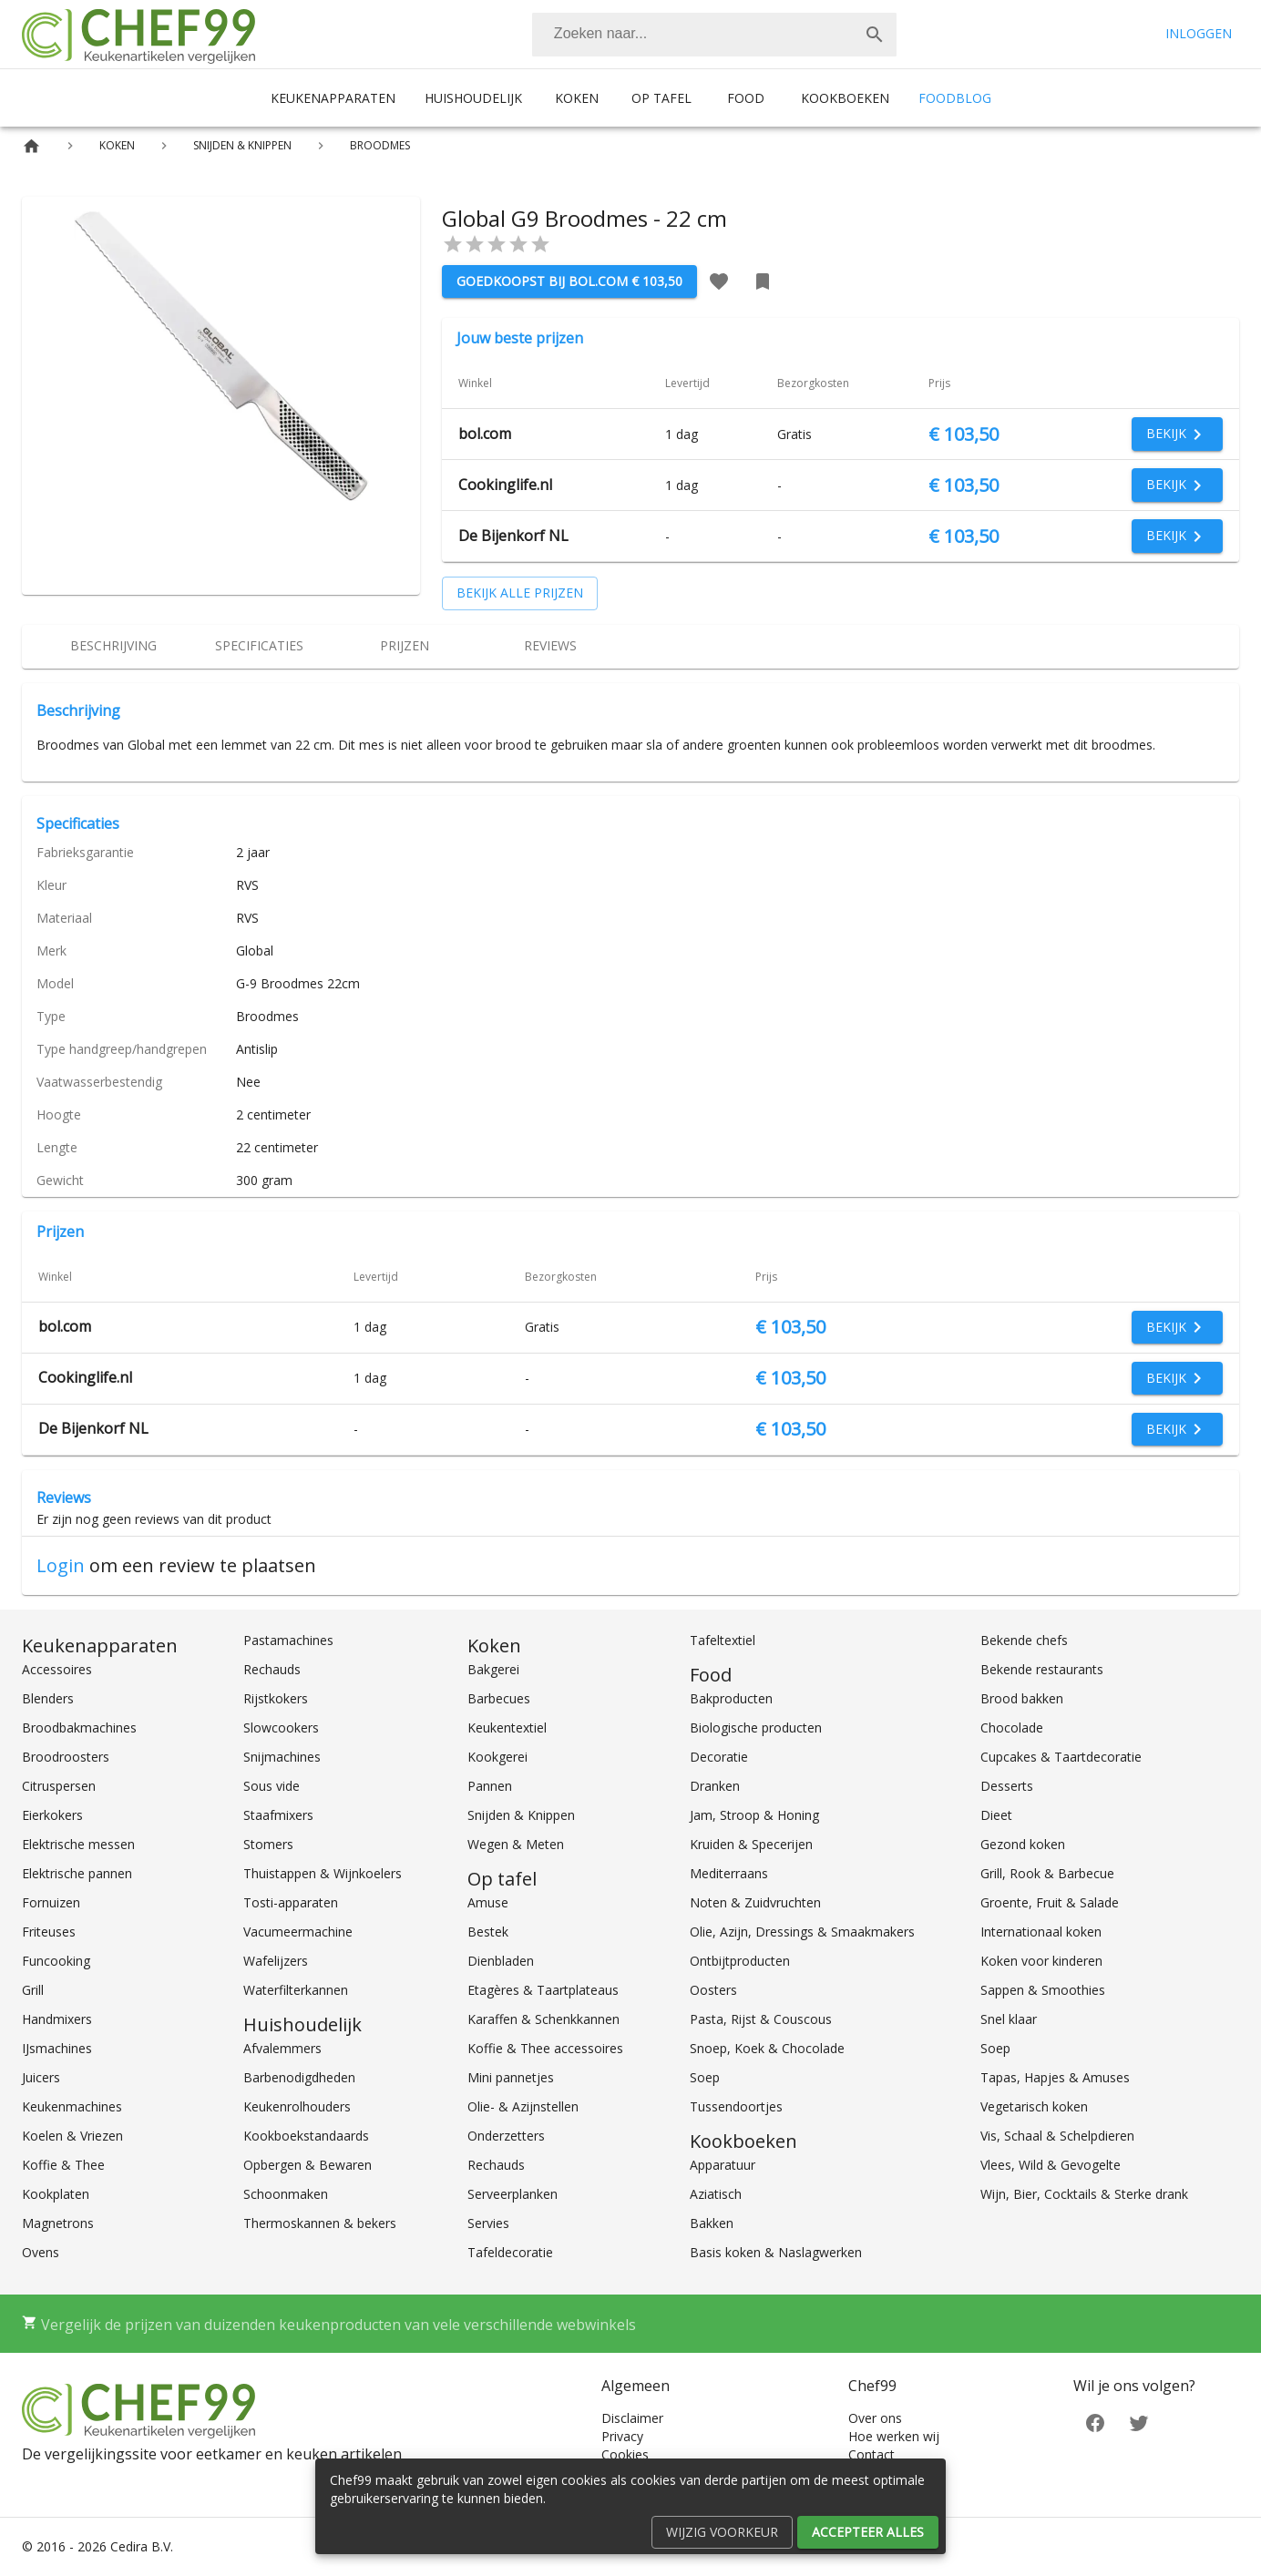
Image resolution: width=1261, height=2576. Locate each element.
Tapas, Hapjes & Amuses (1055, 2077)
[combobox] (714, 34)
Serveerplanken (512, 2194)
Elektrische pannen (77, 1873)
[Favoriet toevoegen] (719, 281)
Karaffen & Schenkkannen (543, 2019)
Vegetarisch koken (1034, 2106)
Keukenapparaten (333, 98)
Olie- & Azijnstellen (523, 2106)
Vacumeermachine (298, 1931)
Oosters (713, 1989)
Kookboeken (845, 98)
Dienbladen (500, 1960)
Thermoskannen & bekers (319, 2223)
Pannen (489, 1785)
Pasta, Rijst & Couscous (761, 2019)
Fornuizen (51, 1902)
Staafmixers (278, 1815)
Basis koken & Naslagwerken (776, 2252)
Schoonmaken (285, 2194)
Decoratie (719, 1756)
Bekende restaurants (1041, 1669)
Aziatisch (716, 2194)
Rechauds (272, 1669)
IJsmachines (57, 2048)
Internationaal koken (1041, 1931)
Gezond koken (1022, 1844)
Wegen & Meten (515, 1844)
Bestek (487, 1931)
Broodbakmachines (79, 1727)
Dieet (996, 1815)
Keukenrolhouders (297, 2106)
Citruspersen (59, 1785)
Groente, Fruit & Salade (1049, 1902)
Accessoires (57, 1669)
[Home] (31, 146)
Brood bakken (1021, 1698)
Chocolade (1011, 1727)
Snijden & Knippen (521, 1815)
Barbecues (498, 1698)
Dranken (715, 1785)
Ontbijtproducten (740, 1960)
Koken (577, 98)
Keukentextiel (507, 1727)
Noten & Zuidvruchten (755, 1902)
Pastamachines (288, 1640)
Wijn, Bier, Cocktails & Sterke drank (1084, 2194)
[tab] (113, 647)
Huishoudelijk (473, 98)
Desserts (1006, 1785)
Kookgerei (497, 1756)
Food (745, 98)
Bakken (711, 2223)
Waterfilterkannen (295, 1989)
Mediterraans (729, 1873)
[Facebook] (1095, 2421)
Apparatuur (722, 2164)
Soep (705, 2077)
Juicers (41, 2077)
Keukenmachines (72, 2106)
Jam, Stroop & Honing (754, 1815)
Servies (488, 2223)
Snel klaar (1008, 2019)
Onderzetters (506, 2135)
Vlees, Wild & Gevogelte (1050, 2164)
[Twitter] (1139, 2421)
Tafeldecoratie (510, 2252)
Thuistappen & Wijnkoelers (322, 1873)
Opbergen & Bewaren (307, 2164)
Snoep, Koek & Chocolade (767, 2048)
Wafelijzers (275, 1960)
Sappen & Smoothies (1042, 1989)
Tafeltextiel (722, 1640)
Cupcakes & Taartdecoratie (1061, 1756)
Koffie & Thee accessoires (545, 2048)
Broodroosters (65, 1756)
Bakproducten (731, 1698)
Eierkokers (52, 1815)
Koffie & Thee (63, 2164)
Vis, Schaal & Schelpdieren (1057, 2135)
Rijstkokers (275, 1698)
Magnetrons (58, 2223)
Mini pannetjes (510, 2077)
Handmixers (57, 2019)
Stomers (268, 1844)
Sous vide (271, 1785)
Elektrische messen (78, 1844)
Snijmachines (282, 1756)
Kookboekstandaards (306, 2135)
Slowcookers (281, 1727)
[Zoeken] (692, 34)
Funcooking (56, 1960)
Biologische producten (756, 1727)
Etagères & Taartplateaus (543, 1989)
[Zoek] (875, 34)
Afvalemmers (282, 2048)
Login (60, 1565)
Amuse (487, 1902)
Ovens (40, 2252)
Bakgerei (493, 1669)
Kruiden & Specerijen (751, 1844)
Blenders (48, 1698)
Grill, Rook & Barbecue (1047, 1873)
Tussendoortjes (736, 2106)
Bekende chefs (1024, 1640)
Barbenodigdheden (299, 2077)
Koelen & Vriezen (72, 2135)
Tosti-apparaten (290, 1902)
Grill (33, 1989)
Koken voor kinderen (1041, 1960)
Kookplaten (55, 2194)
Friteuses (49, 1931)
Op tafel (661, 98)
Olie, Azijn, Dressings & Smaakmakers (802, 1931)
